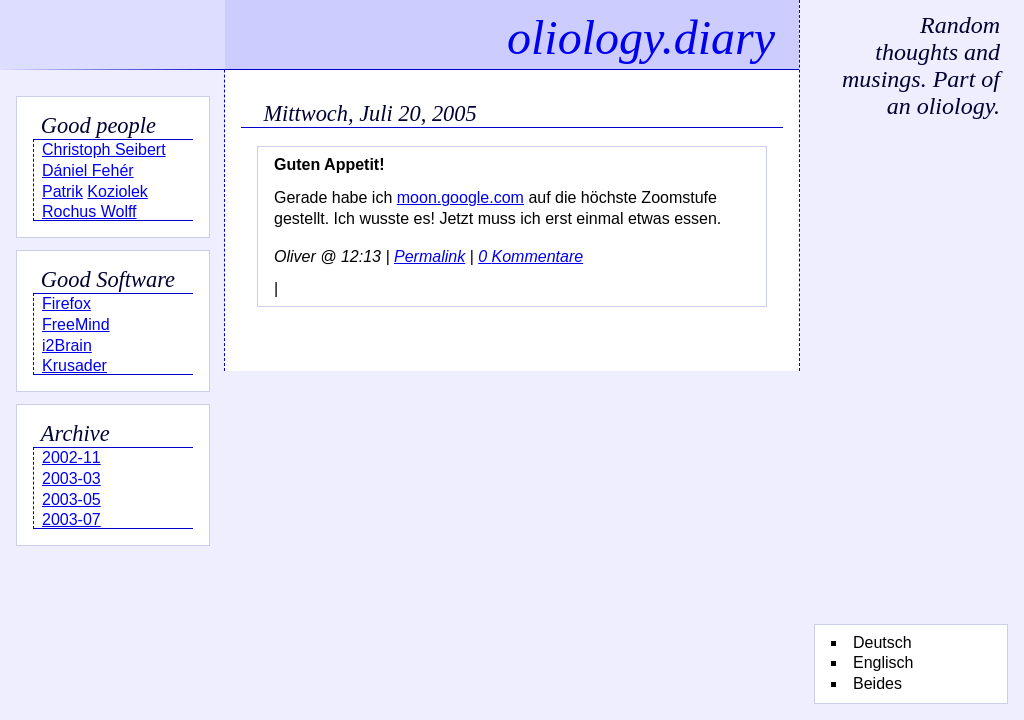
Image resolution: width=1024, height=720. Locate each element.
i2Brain (67, 345)
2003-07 (71, 519)
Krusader (74, 365)
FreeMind (76, 324)
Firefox (66, 303)
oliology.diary (641, 37)
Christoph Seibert (104, 149)
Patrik (62, 191)
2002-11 (71, 457)
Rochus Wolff (89, 211)
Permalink (429, 256)
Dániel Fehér (88, 170)
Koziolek (117, 191)
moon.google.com (460, 197)
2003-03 (71, 478)
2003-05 (71, 499)
